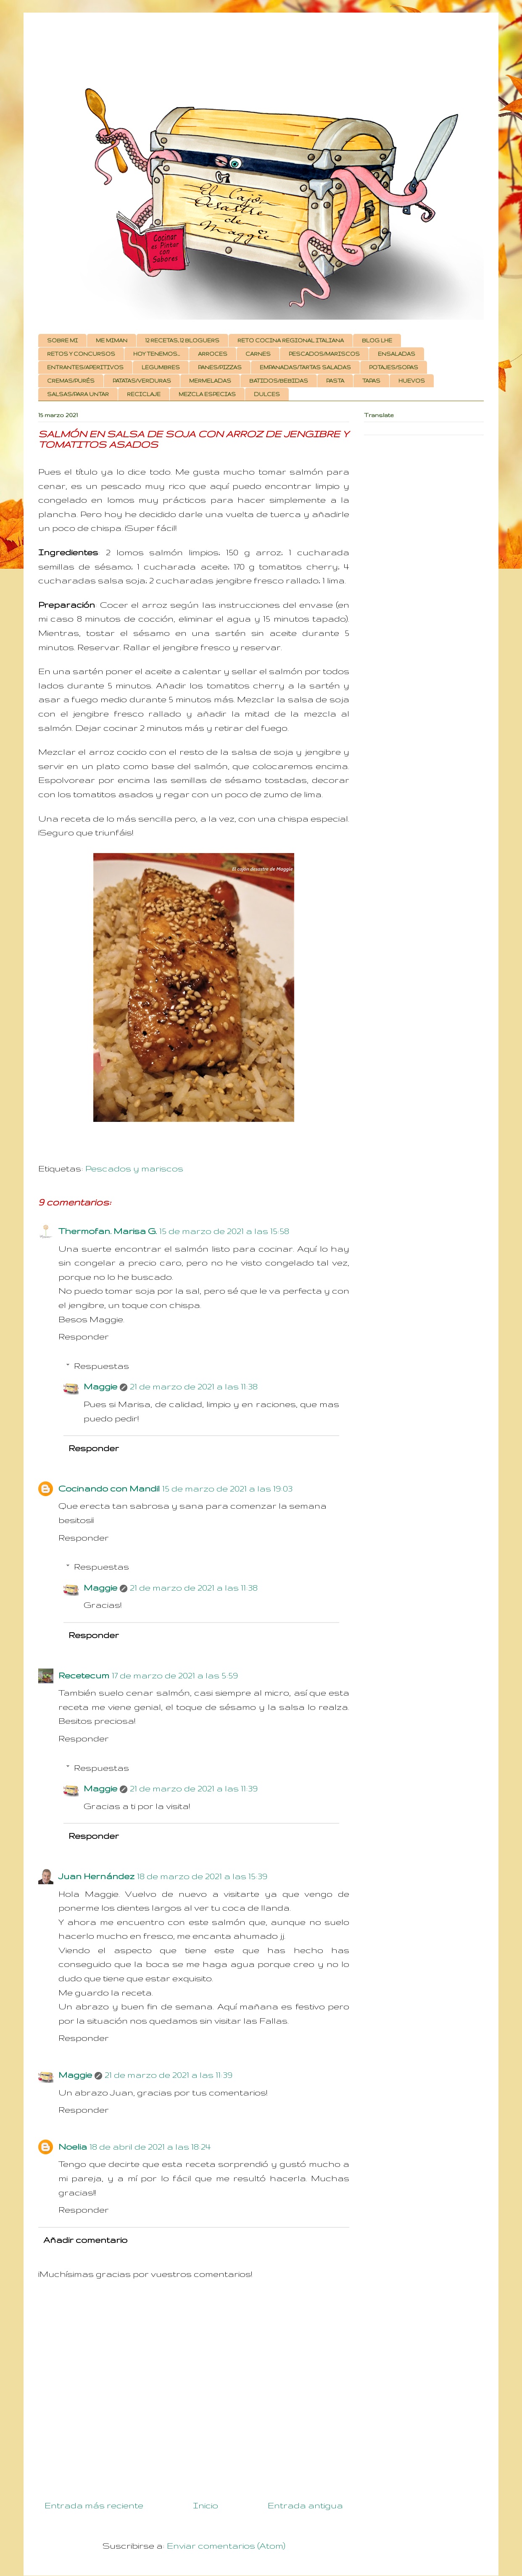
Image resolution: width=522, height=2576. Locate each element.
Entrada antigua (305, 2505)
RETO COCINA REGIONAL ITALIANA (290, 340)
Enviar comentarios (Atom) (226, 2545)
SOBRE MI (62, 340)
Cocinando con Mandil (109, 1488)
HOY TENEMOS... (156, 354)
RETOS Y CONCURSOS (81, 354)
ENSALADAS (396, 354)
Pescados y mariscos (134, 1168)
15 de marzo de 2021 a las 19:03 (227, 1488)
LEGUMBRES (161, 367)
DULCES (267, 394)
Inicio (205, 2505)
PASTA (335, 380)
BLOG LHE (377, 340)
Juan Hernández (96, 1876)
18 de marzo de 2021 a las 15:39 (202, 1876)
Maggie (100, 1386)
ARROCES (212, 354)
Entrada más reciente (94, 2505)
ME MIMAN (111, 340)
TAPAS (371, 380)
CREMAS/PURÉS (71, 380)
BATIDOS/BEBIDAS (278, 380)
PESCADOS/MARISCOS (324, 354)
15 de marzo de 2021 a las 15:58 (224, 1231)
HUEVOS (411, 380)
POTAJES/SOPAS (393, 367)
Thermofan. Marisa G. (107, 1231)
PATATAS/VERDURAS (142, 380)
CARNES (258, 354)
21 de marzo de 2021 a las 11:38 (194, 1386)
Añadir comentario (85, 2240)
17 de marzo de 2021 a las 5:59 (175, 1675)
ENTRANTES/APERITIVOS (85, 367)
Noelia (72, 2146)
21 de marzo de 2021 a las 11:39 (194, 1788)
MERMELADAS (210, 380)
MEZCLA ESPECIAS (207, 394)
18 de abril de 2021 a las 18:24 (150, 2146)
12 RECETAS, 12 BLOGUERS (182, 340)
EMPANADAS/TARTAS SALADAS (305, 367)
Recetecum (83, 1675)
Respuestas (101, 1366)
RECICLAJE (144, 394)
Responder (83, 1336)
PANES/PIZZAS (220, 367)
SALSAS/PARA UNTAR (78, 394)
